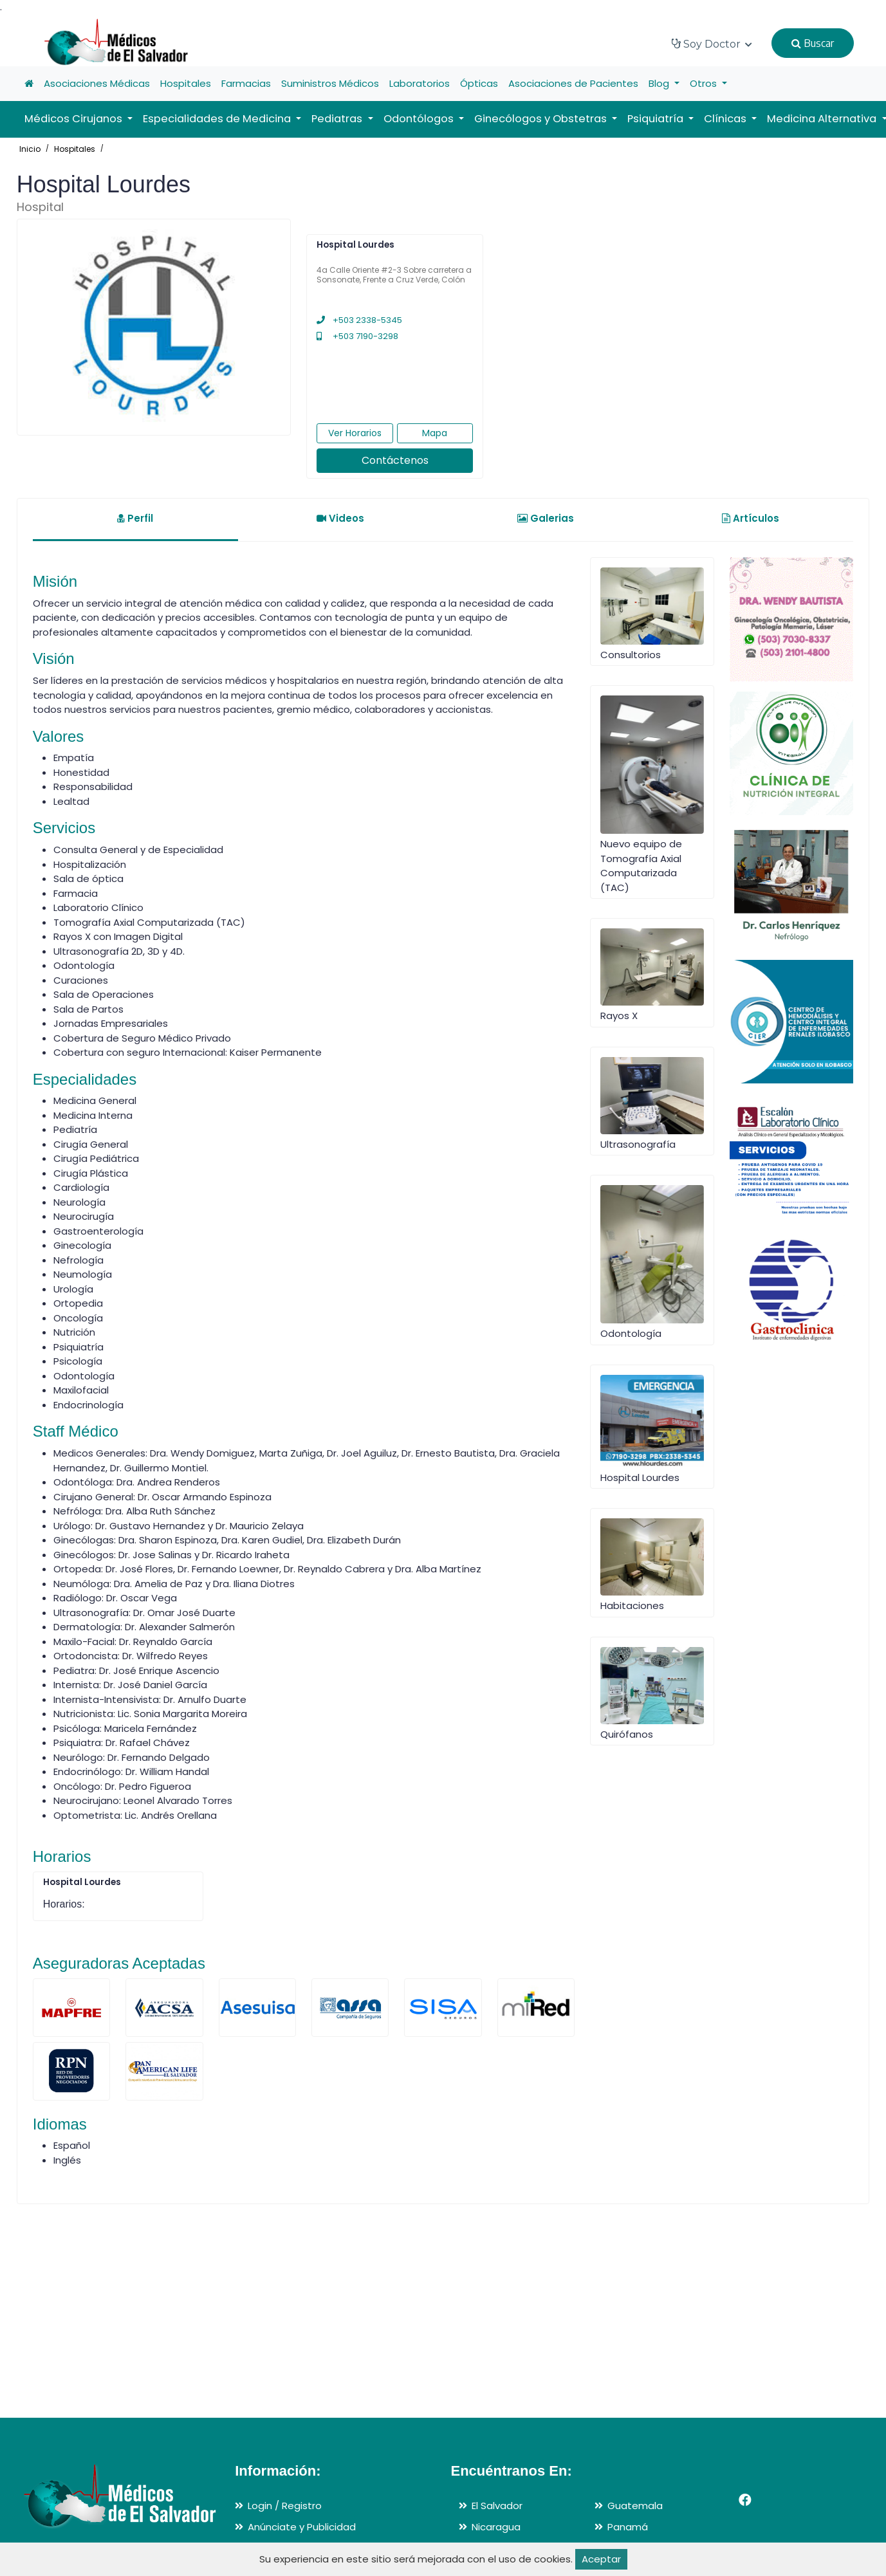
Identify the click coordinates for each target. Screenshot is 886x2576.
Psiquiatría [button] (656, 118)
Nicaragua (496, 2527)
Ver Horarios (355, 433)
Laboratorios (419, 83)
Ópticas (479, 83)
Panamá (627, 2527)
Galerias (545, 518)
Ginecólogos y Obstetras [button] (541, 118)
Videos (340, 518)
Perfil (135, 518)
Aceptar (601, 2559)
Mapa (434, 433)
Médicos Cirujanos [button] (74, 118)
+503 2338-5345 (359, 320)
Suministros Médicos (330, 83)
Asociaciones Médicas (97, 83)
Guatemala (635, 2505)
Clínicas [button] (726, 118)
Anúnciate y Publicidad (302, 2527)
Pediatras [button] (338, 118)
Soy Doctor (712, 44)
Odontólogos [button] (419, 118)
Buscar (812, 43)
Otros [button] (704, 83)
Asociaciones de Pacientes (573, 83)
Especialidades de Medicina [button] (218, 118)
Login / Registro (285, 2505)
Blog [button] (660, 83)
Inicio (30, 148)
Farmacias (246, 83)
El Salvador (497, 2505)
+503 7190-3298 (357, 336)
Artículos (750, 518)
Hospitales (185, 83)
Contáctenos (395, 460)
